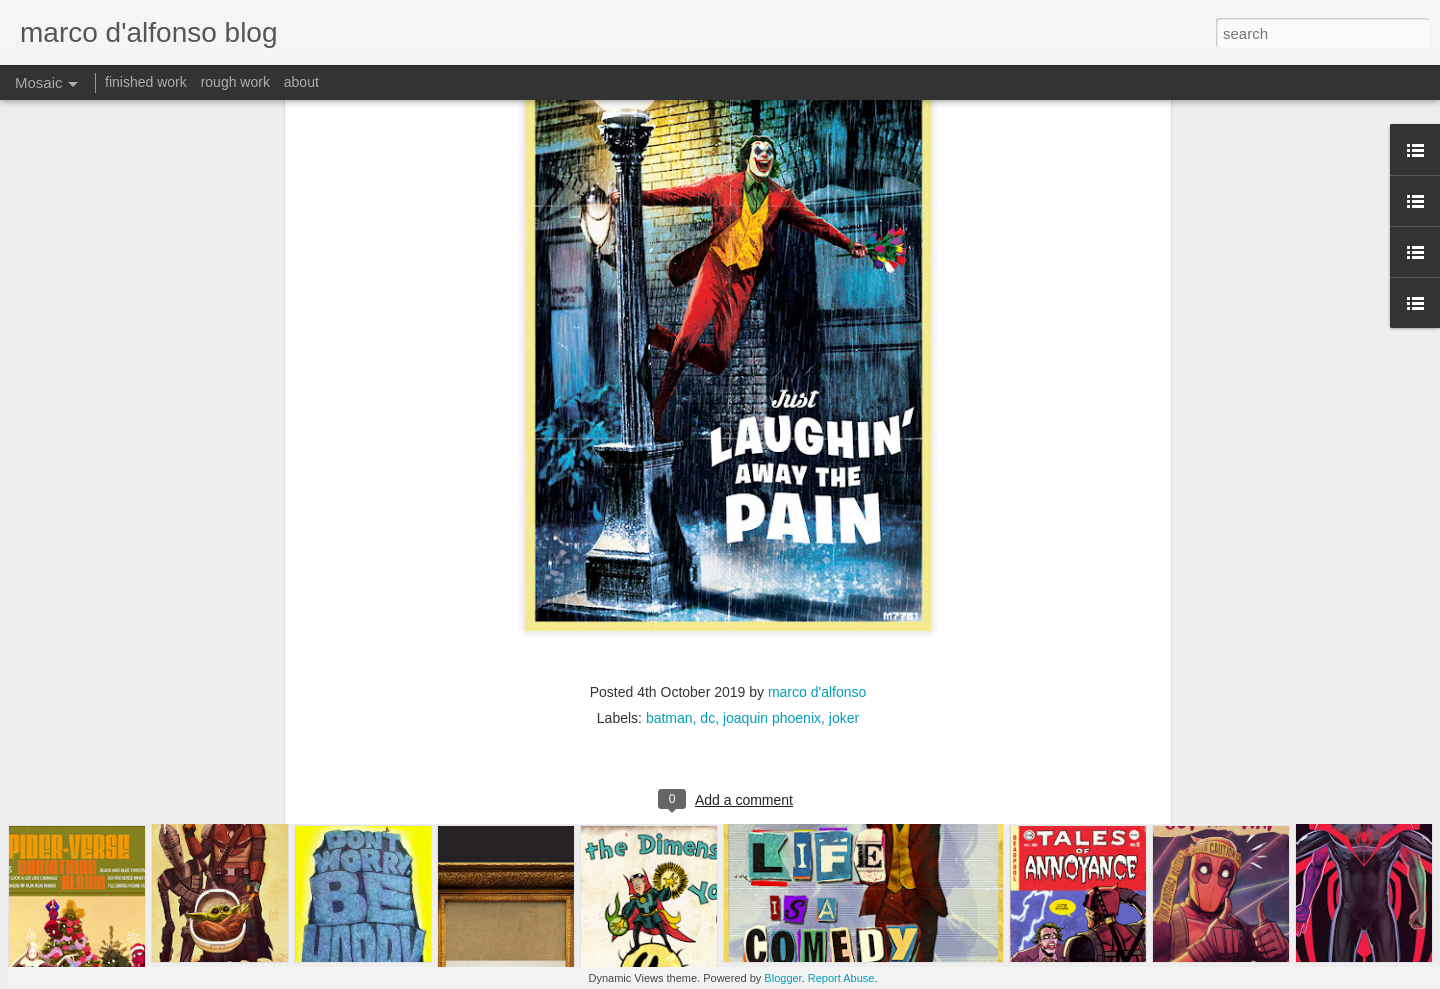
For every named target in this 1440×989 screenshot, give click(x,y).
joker (844, 590)
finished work (146, 82)
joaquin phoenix (772, 590)
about (301, 82)
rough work (235, 82)
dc (707, 590)
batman (669, 590)
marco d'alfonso (817, 564)
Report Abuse (841, 978)
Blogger (782, 978)
